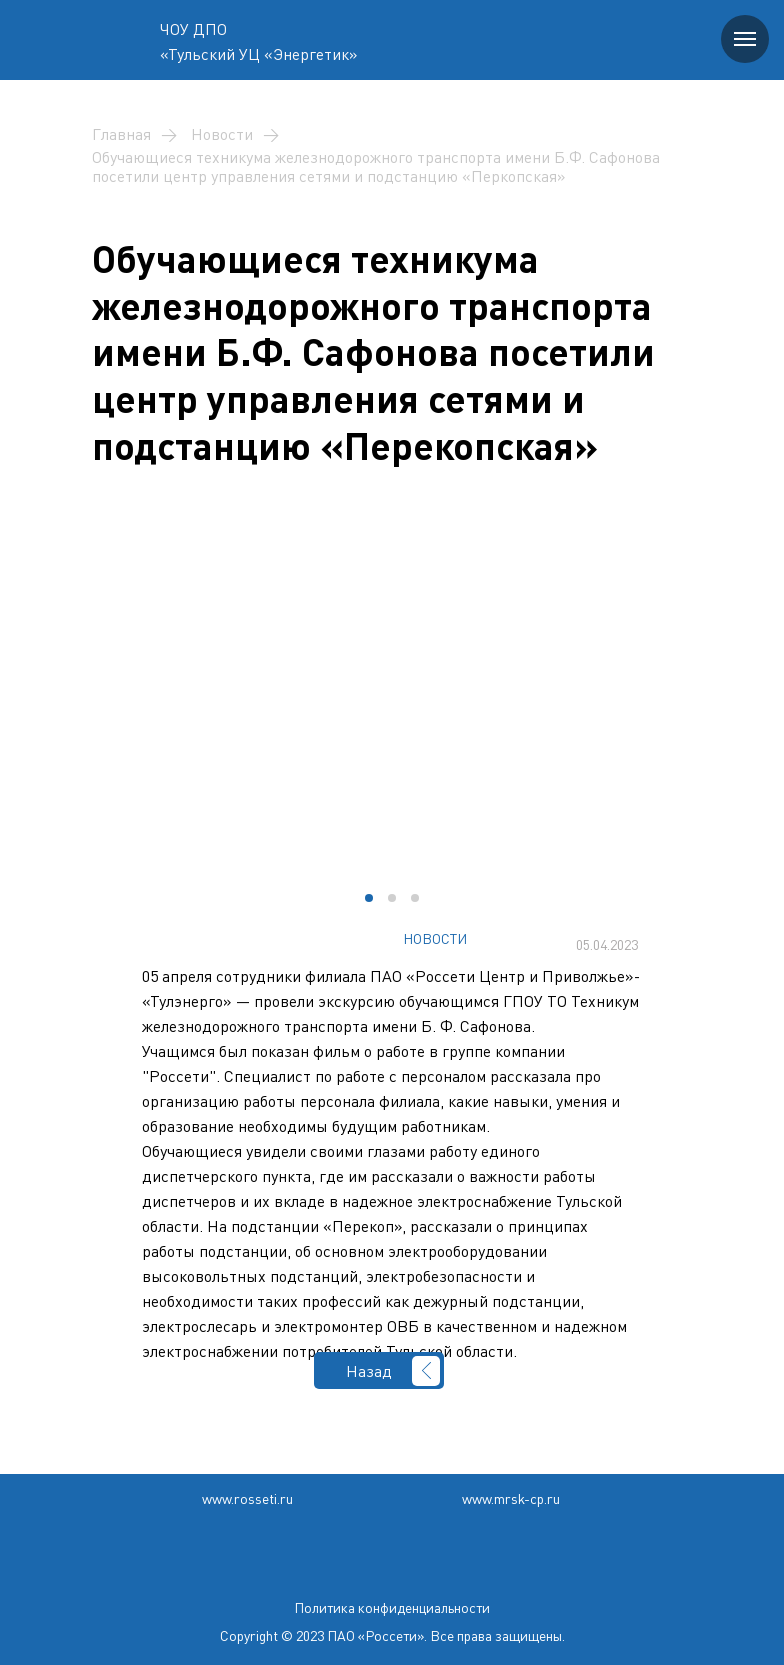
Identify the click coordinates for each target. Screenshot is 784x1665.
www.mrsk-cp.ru (511, 1498)
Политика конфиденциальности (392, 1607)
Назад (369, 1371)
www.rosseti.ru (247, 1498)
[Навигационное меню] (745, 39)
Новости (222, 134)
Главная (121, 134)
